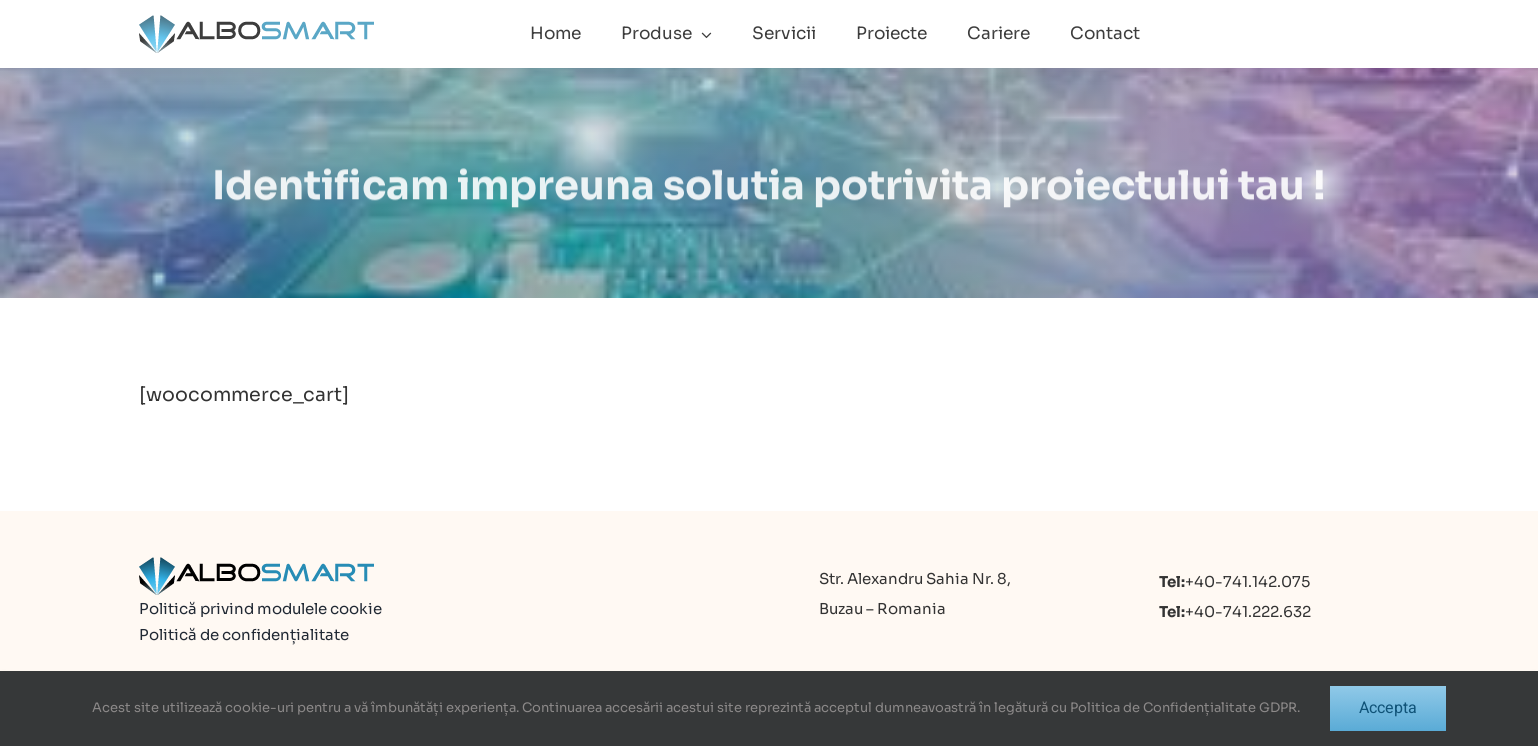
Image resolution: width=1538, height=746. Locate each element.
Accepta (1388, 708)
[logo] (256, 23)
